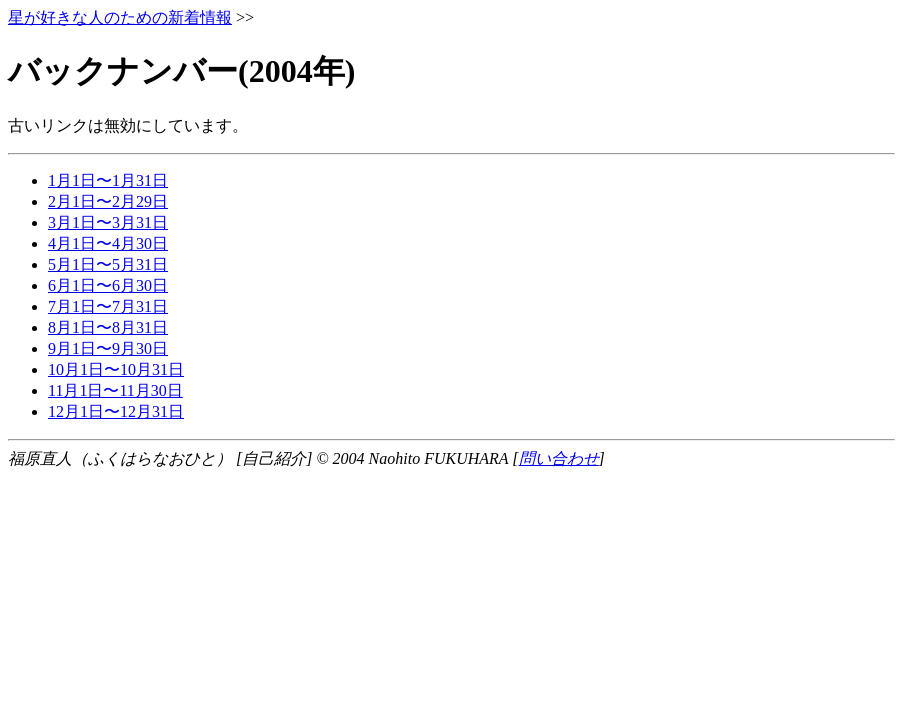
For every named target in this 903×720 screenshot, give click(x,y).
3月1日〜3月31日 (108, 222)
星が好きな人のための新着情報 (120, 17)
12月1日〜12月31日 (116, 411)
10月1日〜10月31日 (116, 369)
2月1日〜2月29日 (108, 201)
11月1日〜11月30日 (115, 390)
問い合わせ (559, 458)
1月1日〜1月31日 (108, 180)
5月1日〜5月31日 (108, 264)
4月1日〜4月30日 (108, 243)
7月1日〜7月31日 (108, 306)
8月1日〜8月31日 (108, 327)
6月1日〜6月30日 (108, 285)
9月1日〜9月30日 (108, 348)
